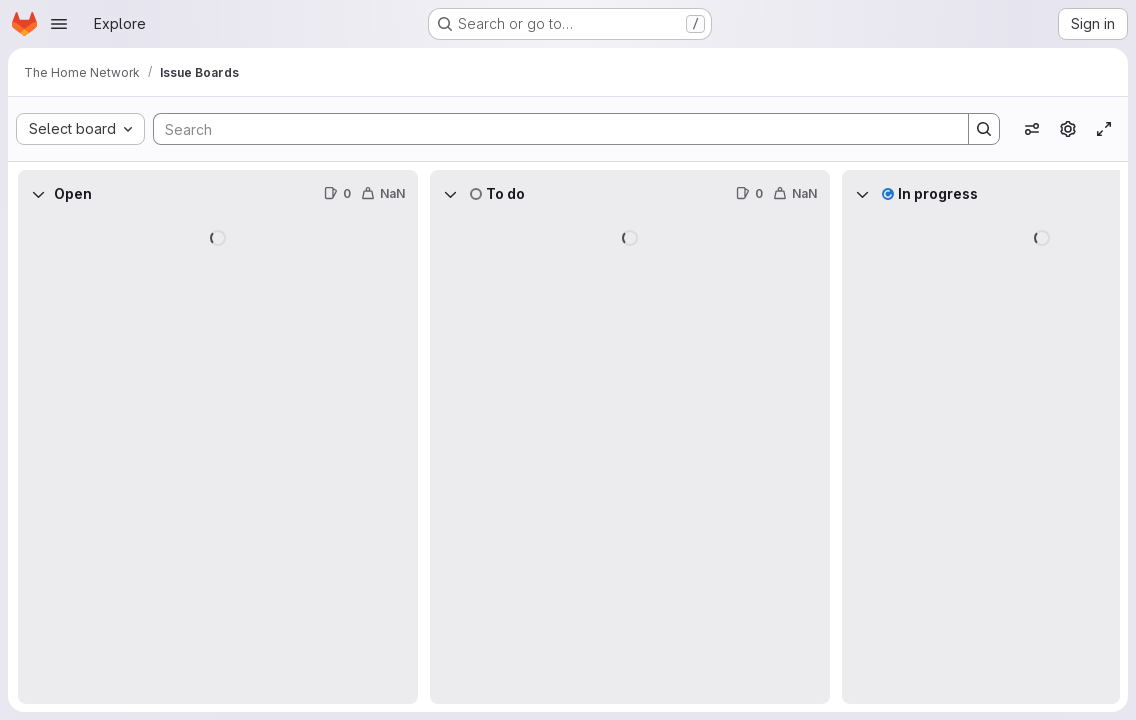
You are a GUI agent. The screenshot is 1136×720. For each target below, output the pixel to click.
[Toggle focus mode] (1104, 129)
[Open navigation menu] (59, 24)
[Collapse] (38, 194)
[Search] (551, 129)
